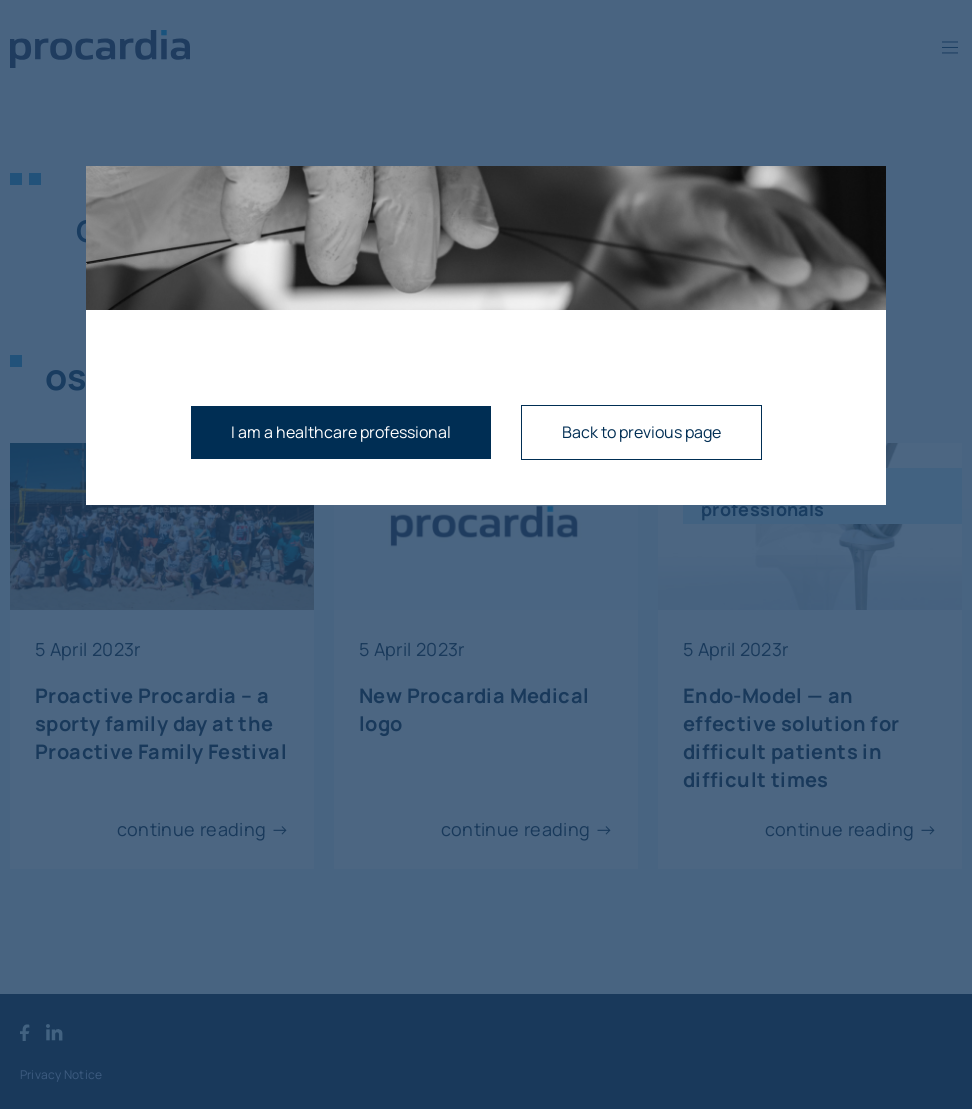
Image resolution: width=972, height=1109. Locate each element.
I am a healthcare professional (341, 432)
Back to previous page (641, 432)
